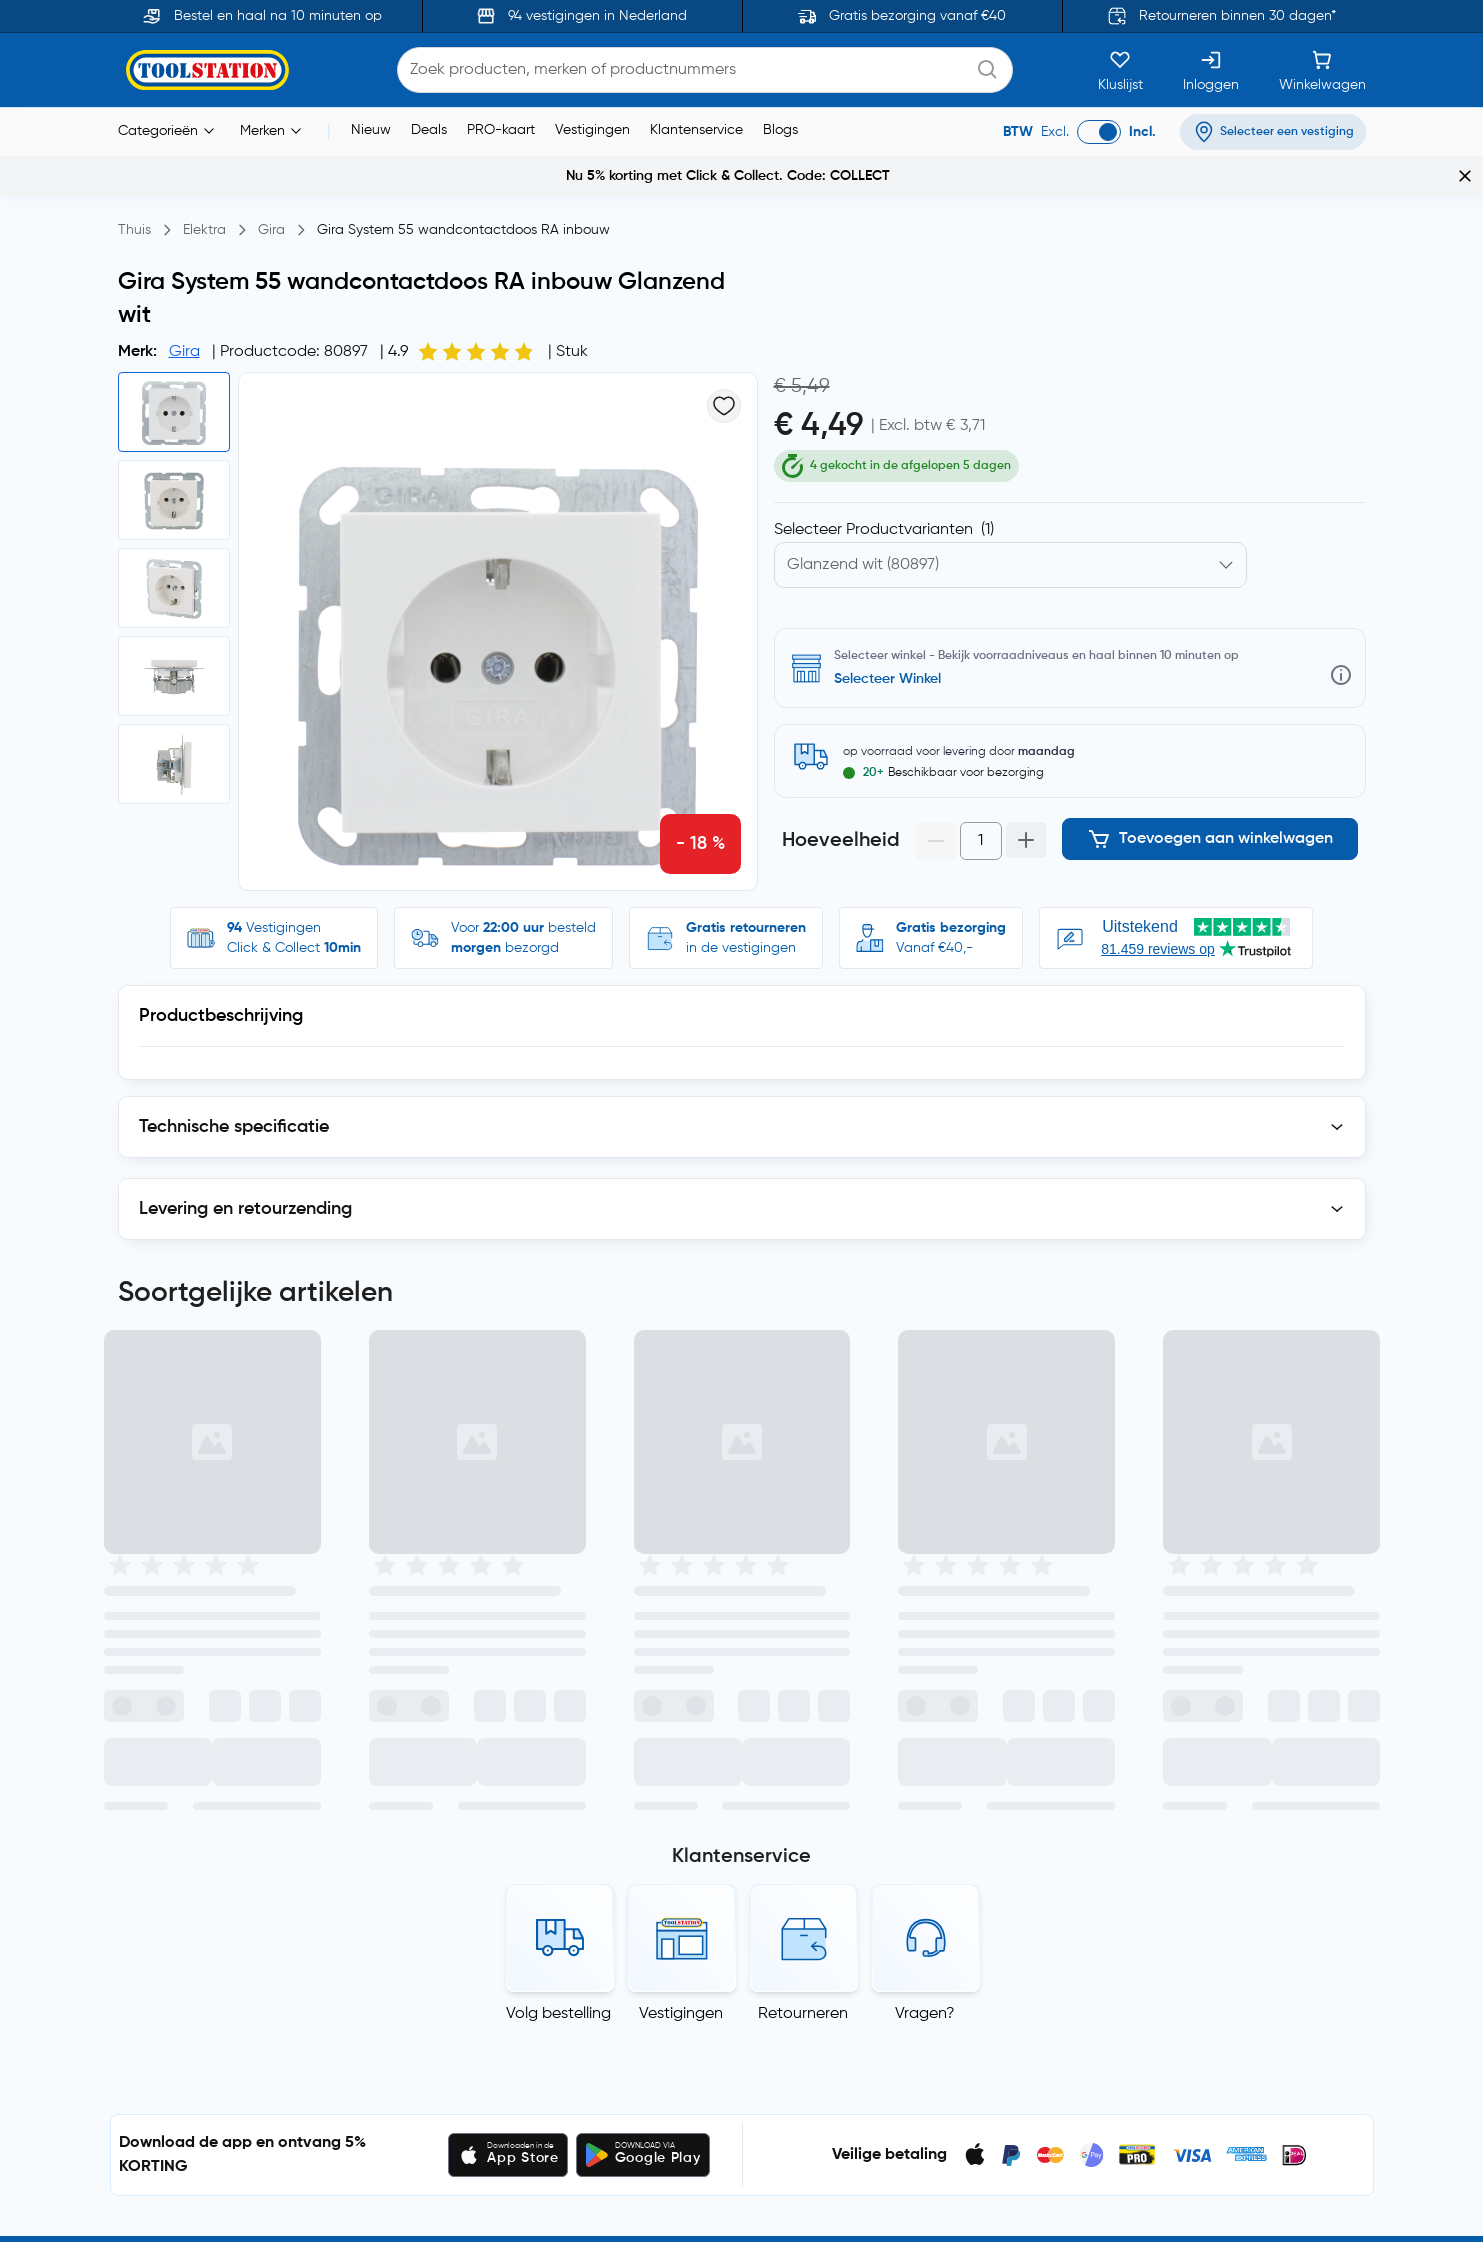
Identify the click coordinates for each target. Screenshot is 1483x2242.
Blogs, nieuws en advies (1244, 2060)
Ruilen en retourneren (759, 1986)
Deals (429, 130)
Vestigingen (592, 130)
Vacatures (956, 1986)
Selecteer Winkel (887, 679)
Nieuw (371, 130)
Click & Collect (737, 1958)
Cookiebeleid (1199, 1902)
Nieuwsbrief (961, 1930)
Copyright (1188, 2014)
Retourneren (803, 1526)
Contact (717, 1874)
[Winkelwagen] (1322, 70)
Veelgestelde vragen (757, 1846)
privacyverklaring (259, 1933)
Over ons (952, 1846)
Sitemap (951, 2014)
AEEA (1173, 1958)
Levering (718, 1930)
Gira (184, 352)
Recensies (1189, 1930)
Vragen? (925, 1526)
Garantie (719, 2014)
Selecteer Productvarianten (884, 530)
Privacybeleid (1200, 1874)
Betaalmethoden (745, 1902)
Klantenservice (696, 130)
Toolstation (236, 2196)
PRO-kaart (501, 130)
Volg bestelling (558, 1526)
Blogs (780, 130)
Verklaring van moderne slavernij (1260, 1986)
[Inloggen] (1211, 70)
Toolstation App (974, 1902)
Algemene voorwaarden (1234, 1846)
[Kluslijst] (1120, 70)
